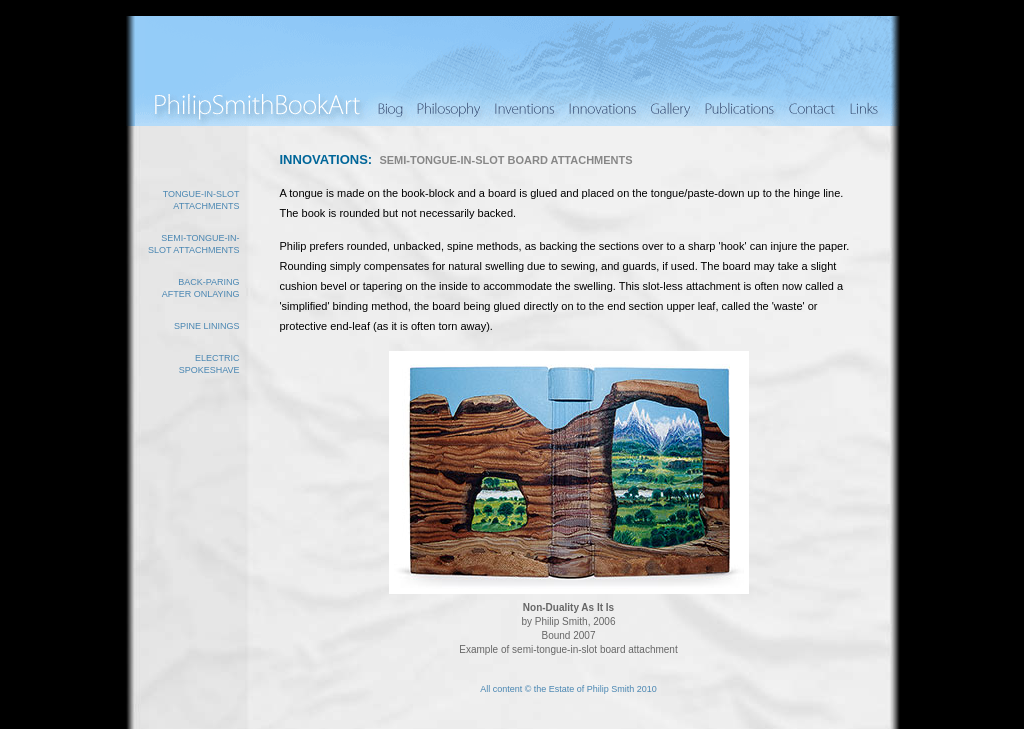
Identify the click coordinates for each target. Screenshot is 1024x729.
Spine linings (207, 326)
